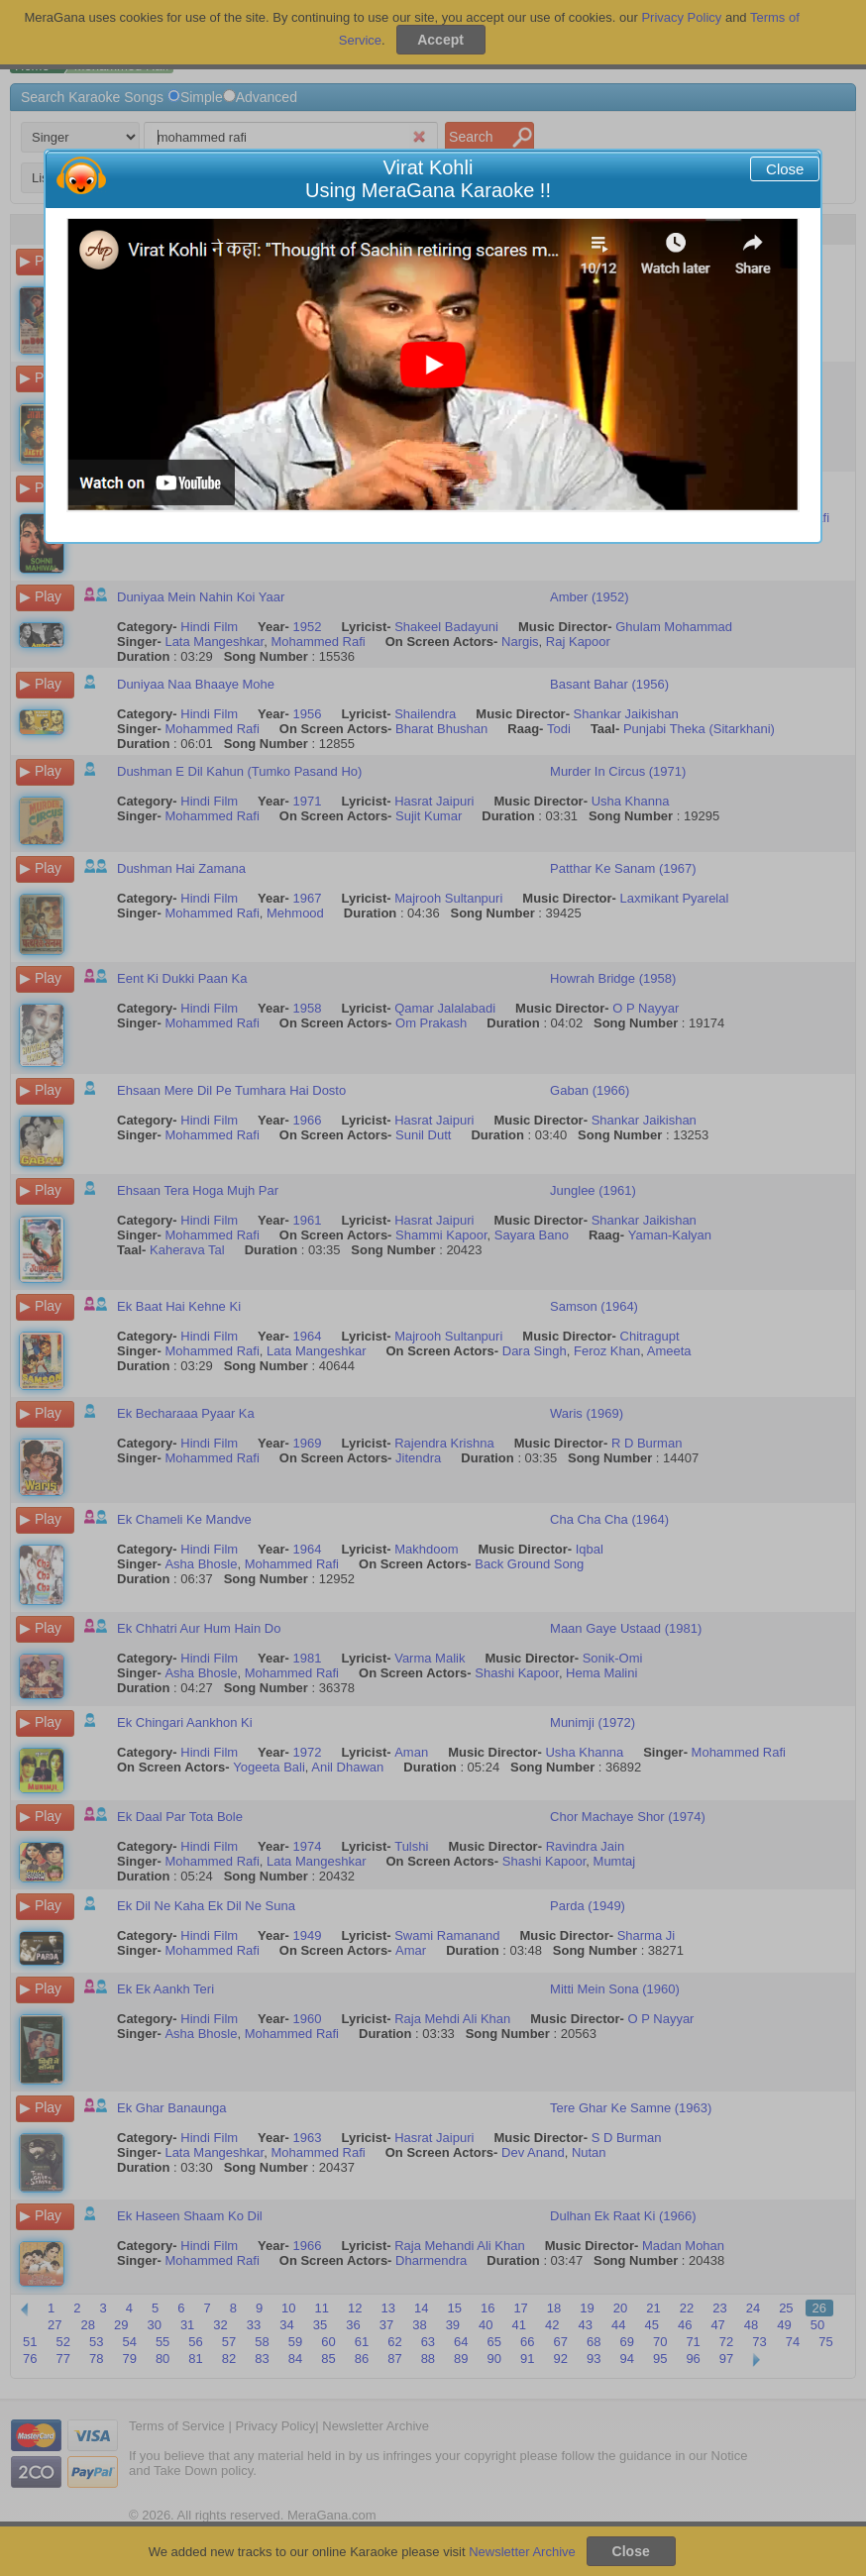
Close (785, 169)
